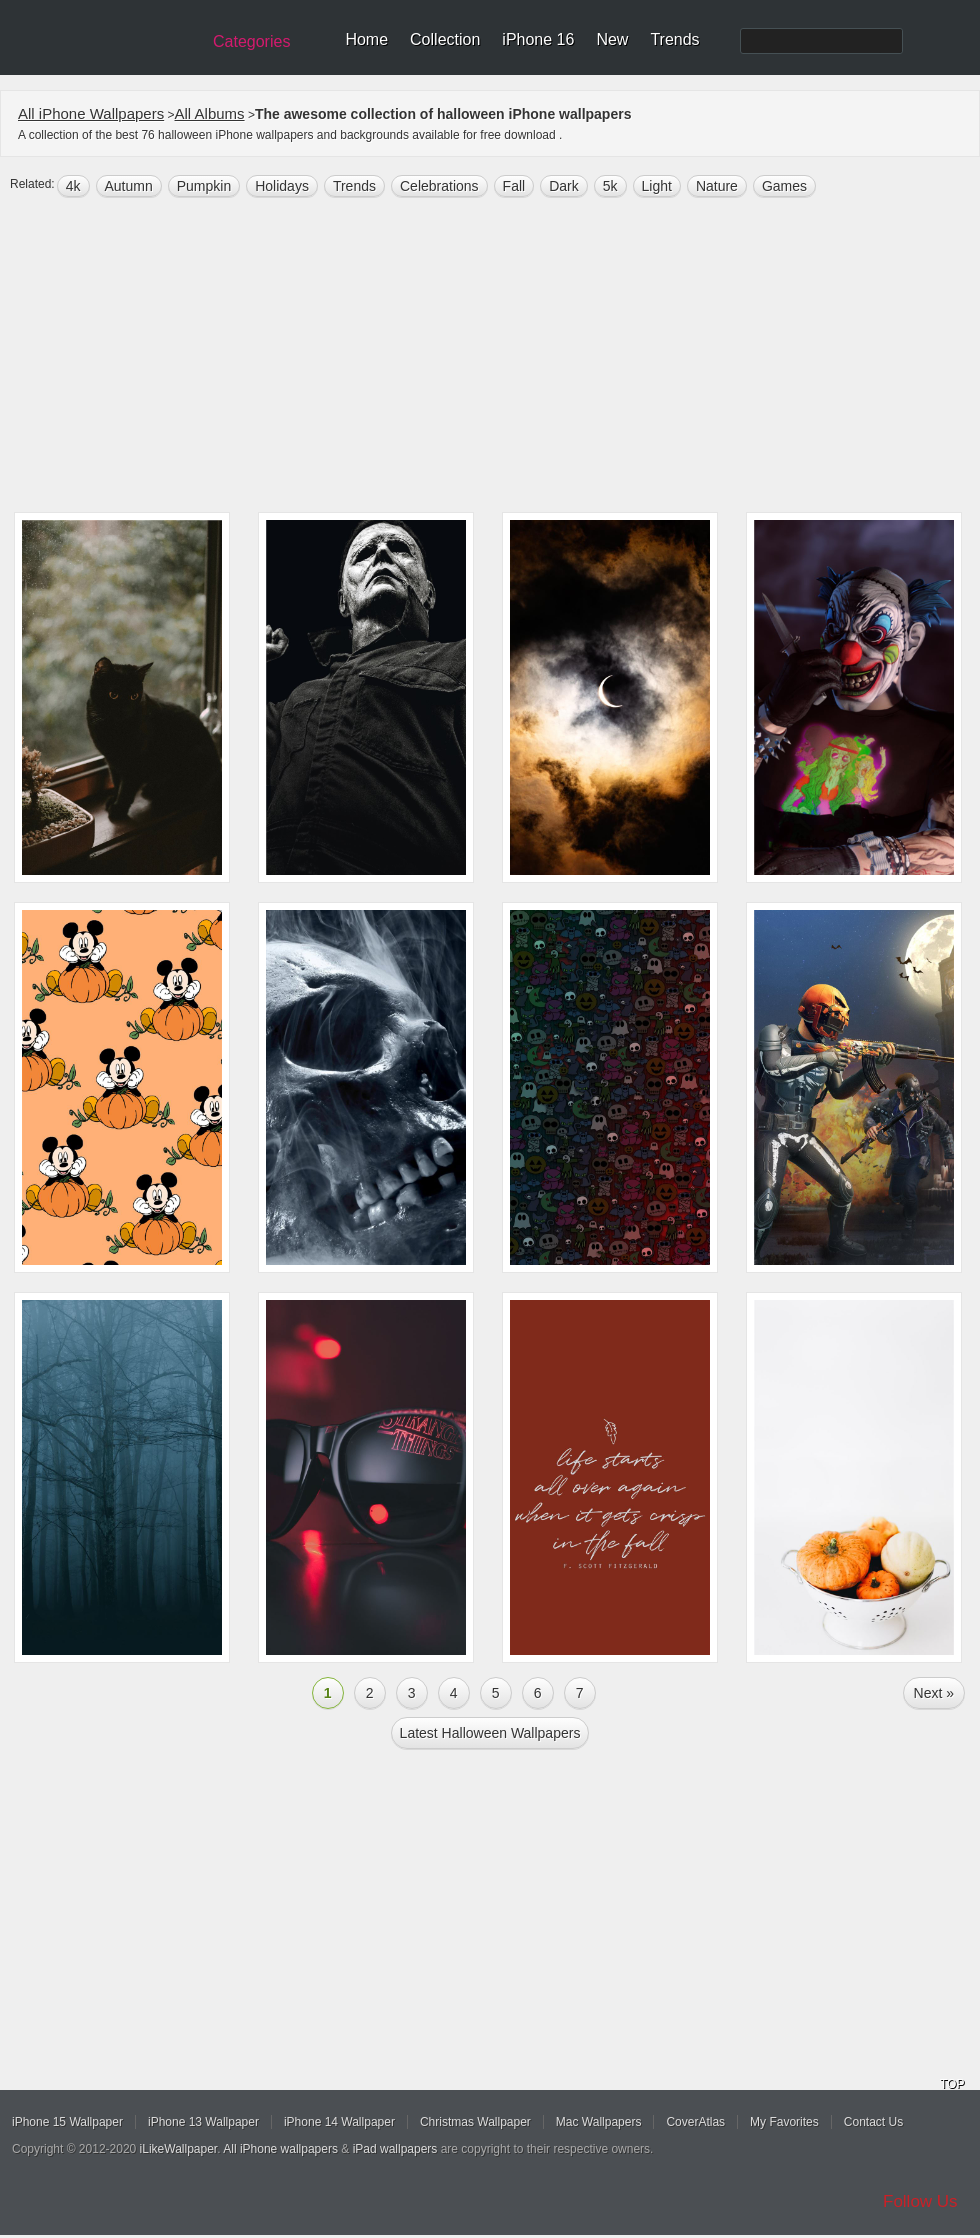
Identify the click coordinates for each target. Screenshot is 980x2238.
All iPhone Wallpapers (91, 113)
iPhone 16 (538, 39)
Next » (934, 1693)
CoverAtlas (695, 2122)
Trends (674, 39)
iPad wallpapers (395, 2149)
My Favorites (784, 2122)
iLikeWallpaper (179, 2149)
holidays (282, 186)
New (612, 39)
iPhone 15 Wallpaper (67, 2122)
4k (73, 186)
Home (366, 39)
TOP (952, 2084)
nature (717, 186)
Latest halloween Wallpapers (490, 1733)
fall (514, 186)
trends (354, 186)
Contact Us (873, 2122)
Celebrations (439, 186)
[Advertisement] (490, 357)
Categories (251, 41)
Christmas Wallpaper (475, 2122)
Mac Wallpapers (599, 2122)
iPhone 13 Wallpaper (203, 2122)
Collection (445, 39)
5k (610, 186)
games (784, 186)
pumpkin (204, 186)
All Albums (210, 113)
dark (564, 186)
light (657, 186)
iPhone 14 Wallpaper (339, 2122)
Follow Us (920, 2201)
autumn (129, 186)
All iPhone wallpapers (280, 2149)
